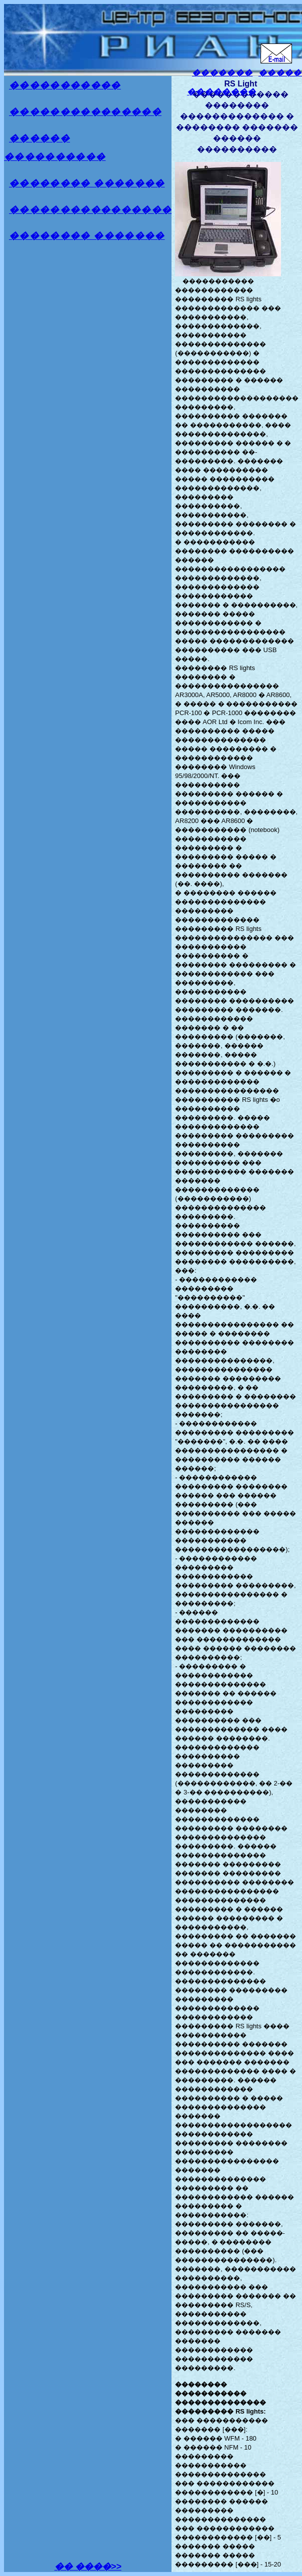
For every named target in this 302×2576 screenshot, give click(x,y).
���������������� (90, 209)
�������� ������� (87, 183)
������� (222, 72)
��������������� (85, 111)
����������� (65, 85)
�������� (221, 91)
